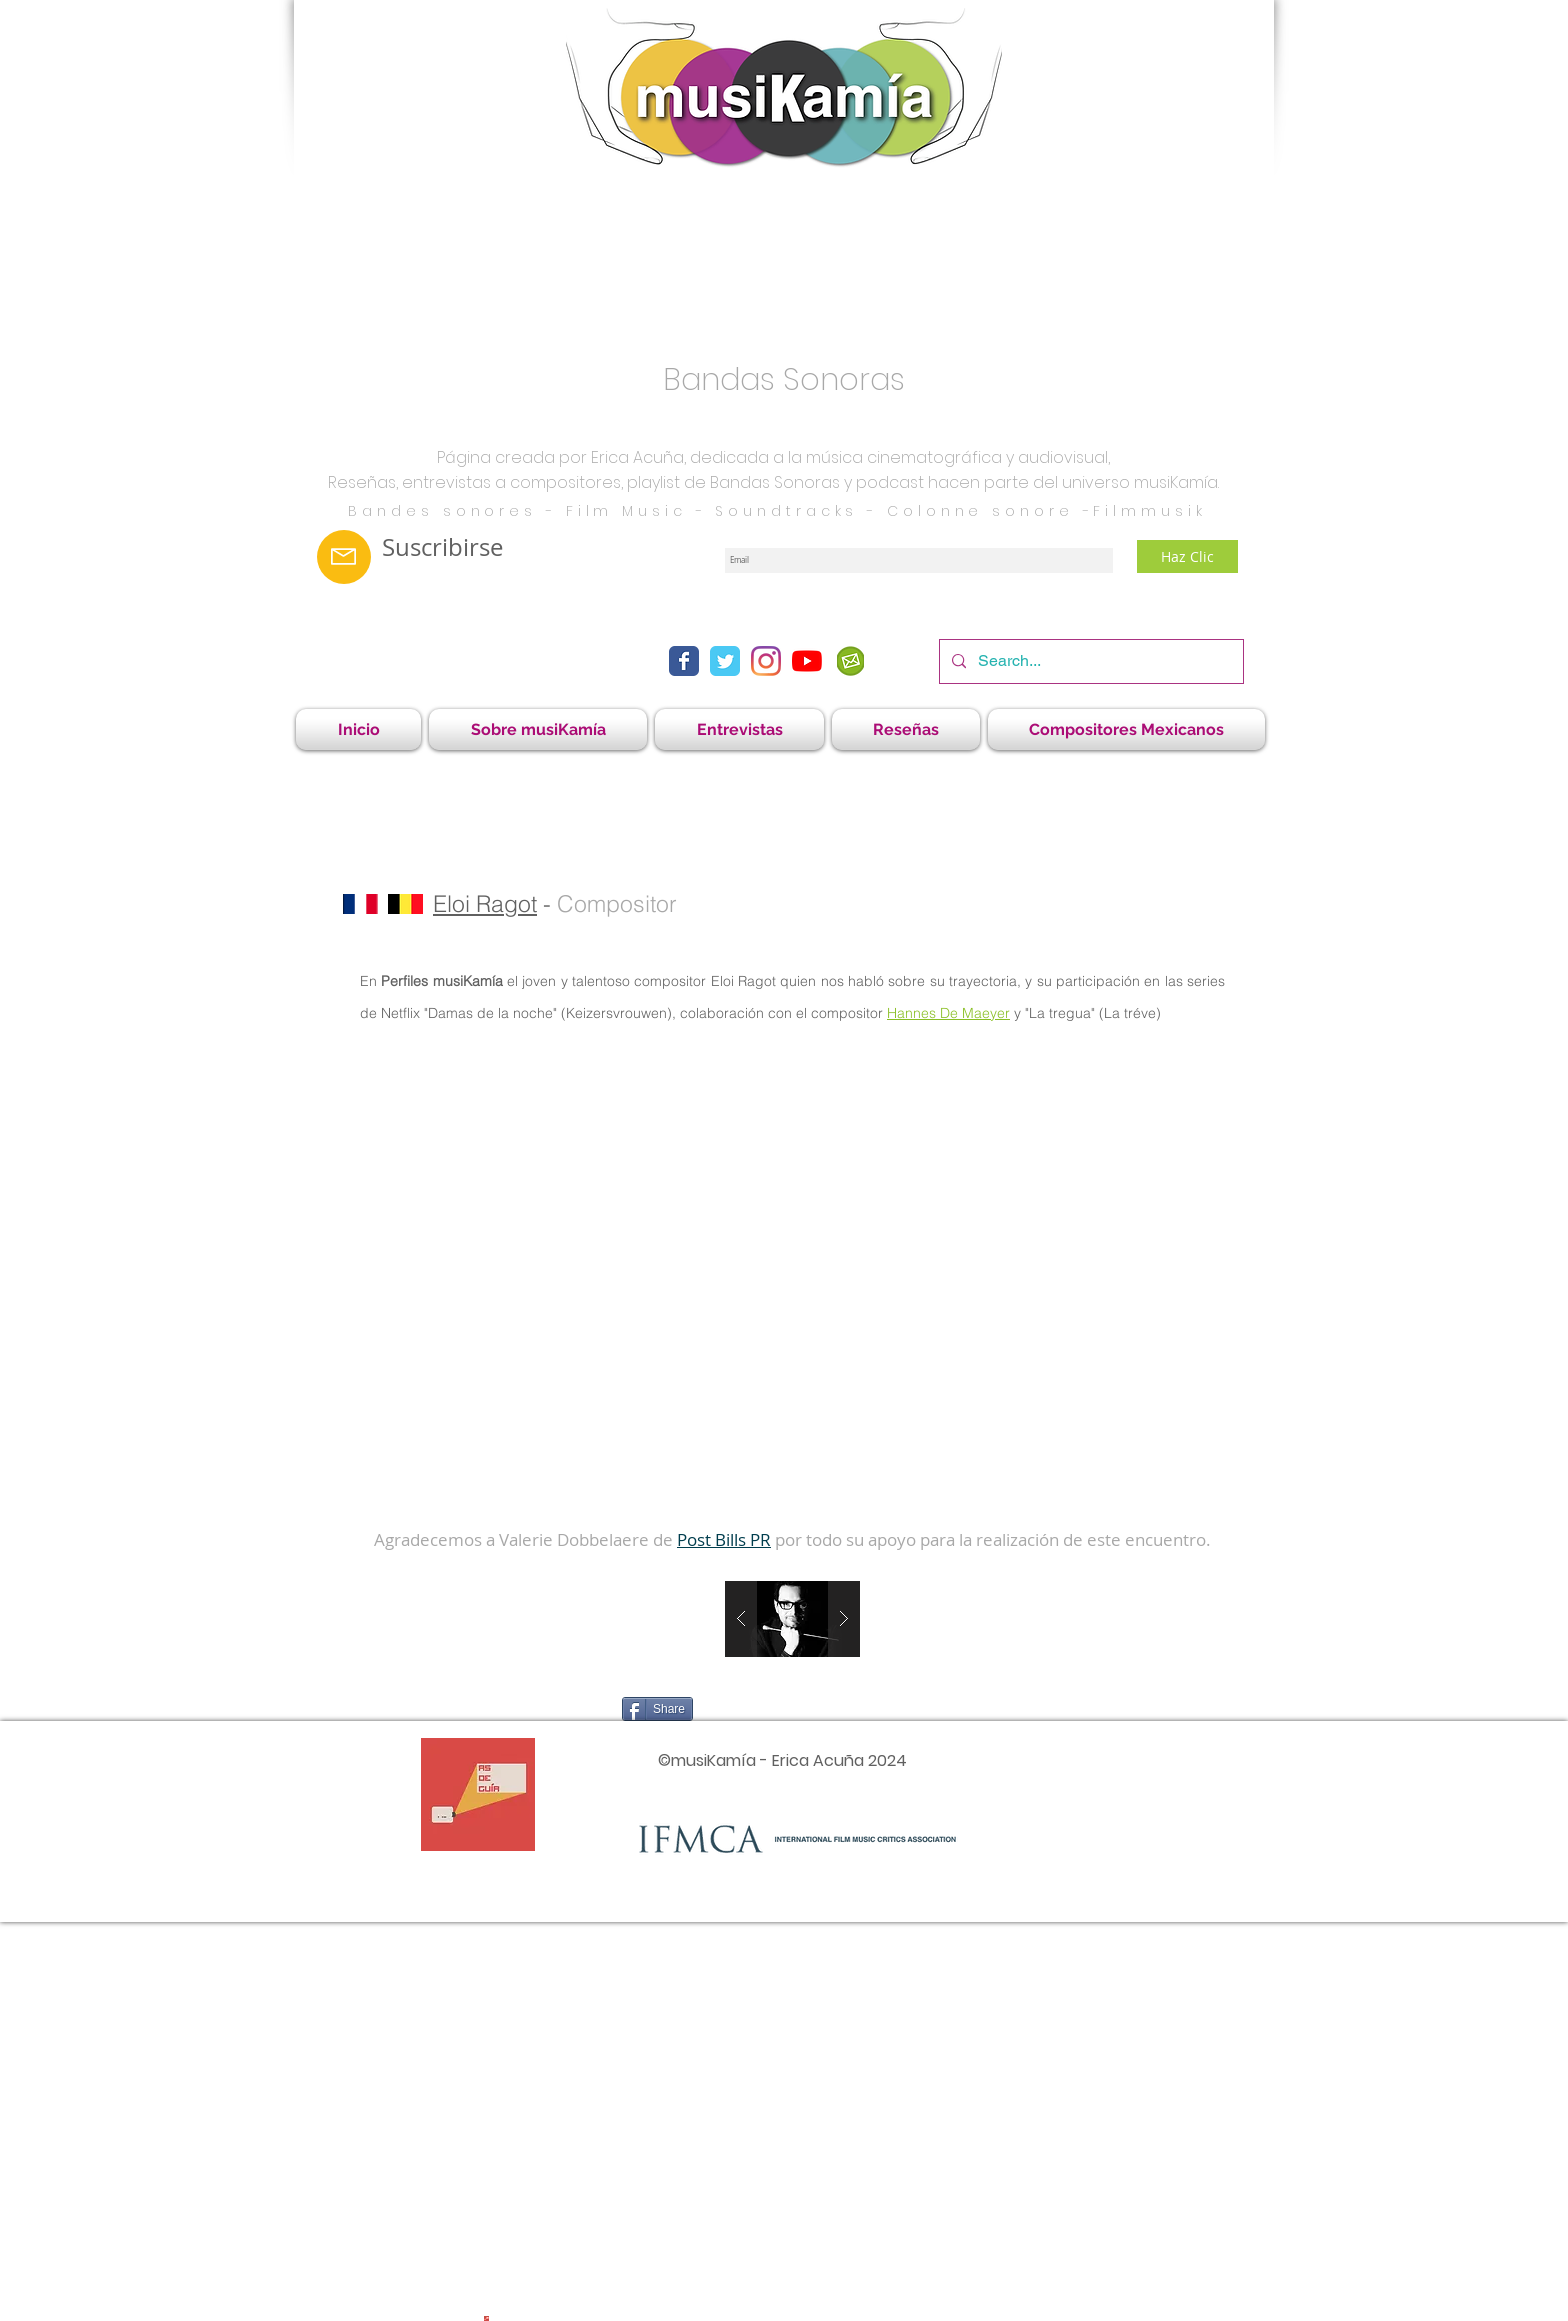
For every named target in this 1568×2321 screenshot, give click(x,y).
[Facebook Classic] (684, 661)
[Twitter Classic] (725, 661)
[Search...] (1089, 661)
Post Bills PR (724, 1539)
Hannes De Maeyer (948, 1013)
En (370, 981)
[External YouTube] (792, 1277)
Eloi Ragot (485, 903)
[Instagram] (766, 661)
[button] (739, 729)
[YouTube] (807, 661)
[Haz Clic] (1187, 556)
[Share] (657, 1709)
